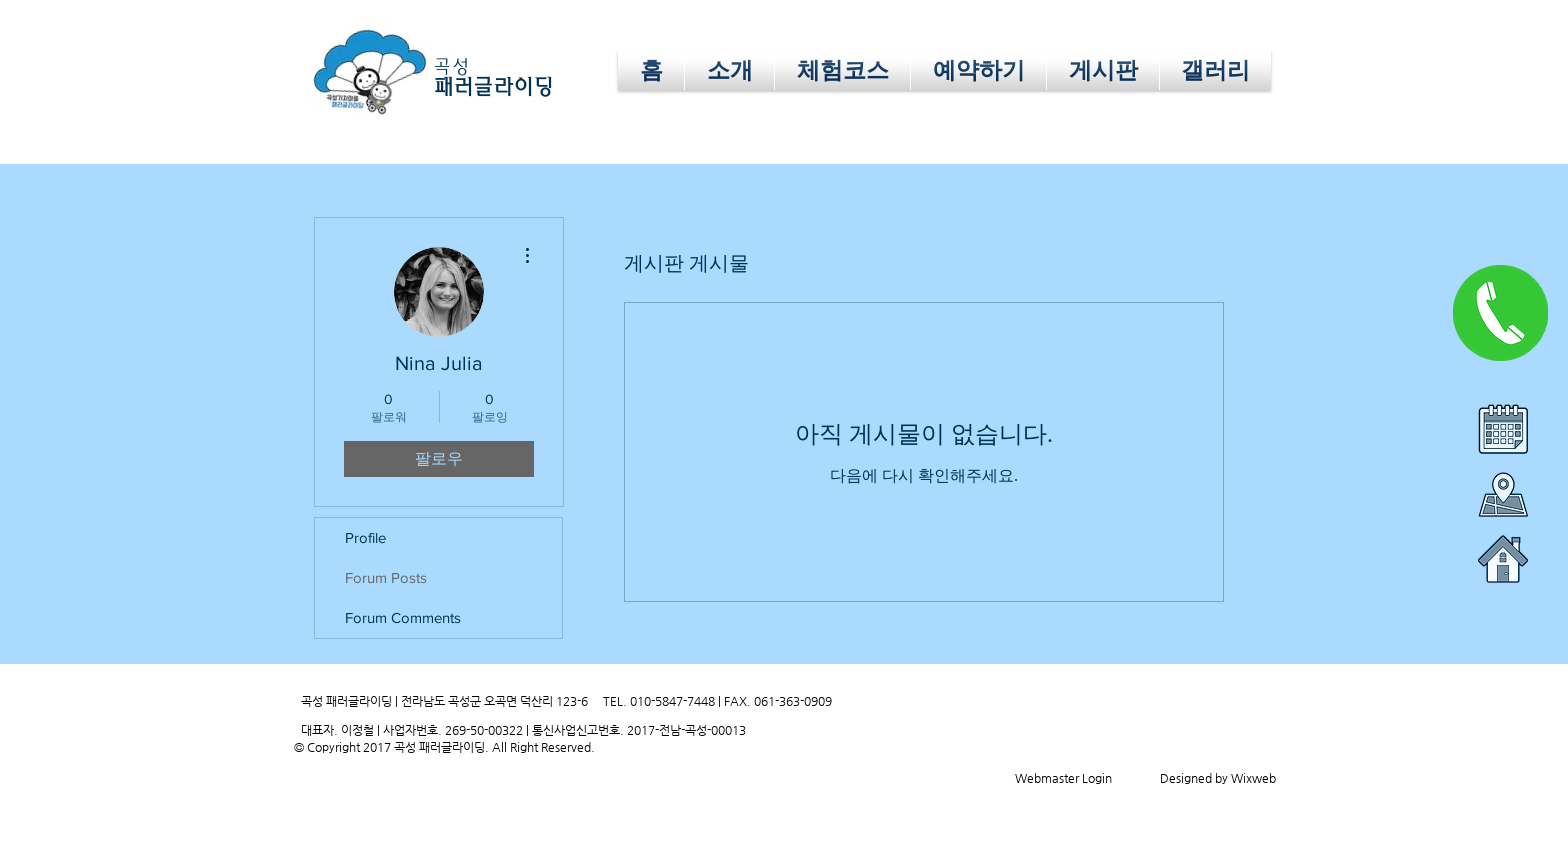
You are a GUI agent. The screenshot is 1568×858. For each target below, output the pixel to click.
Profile (365, 537)
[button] (978, 70)
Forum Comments (403, 617)
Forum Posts (386, 577)
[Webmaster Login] (1063, 778)
